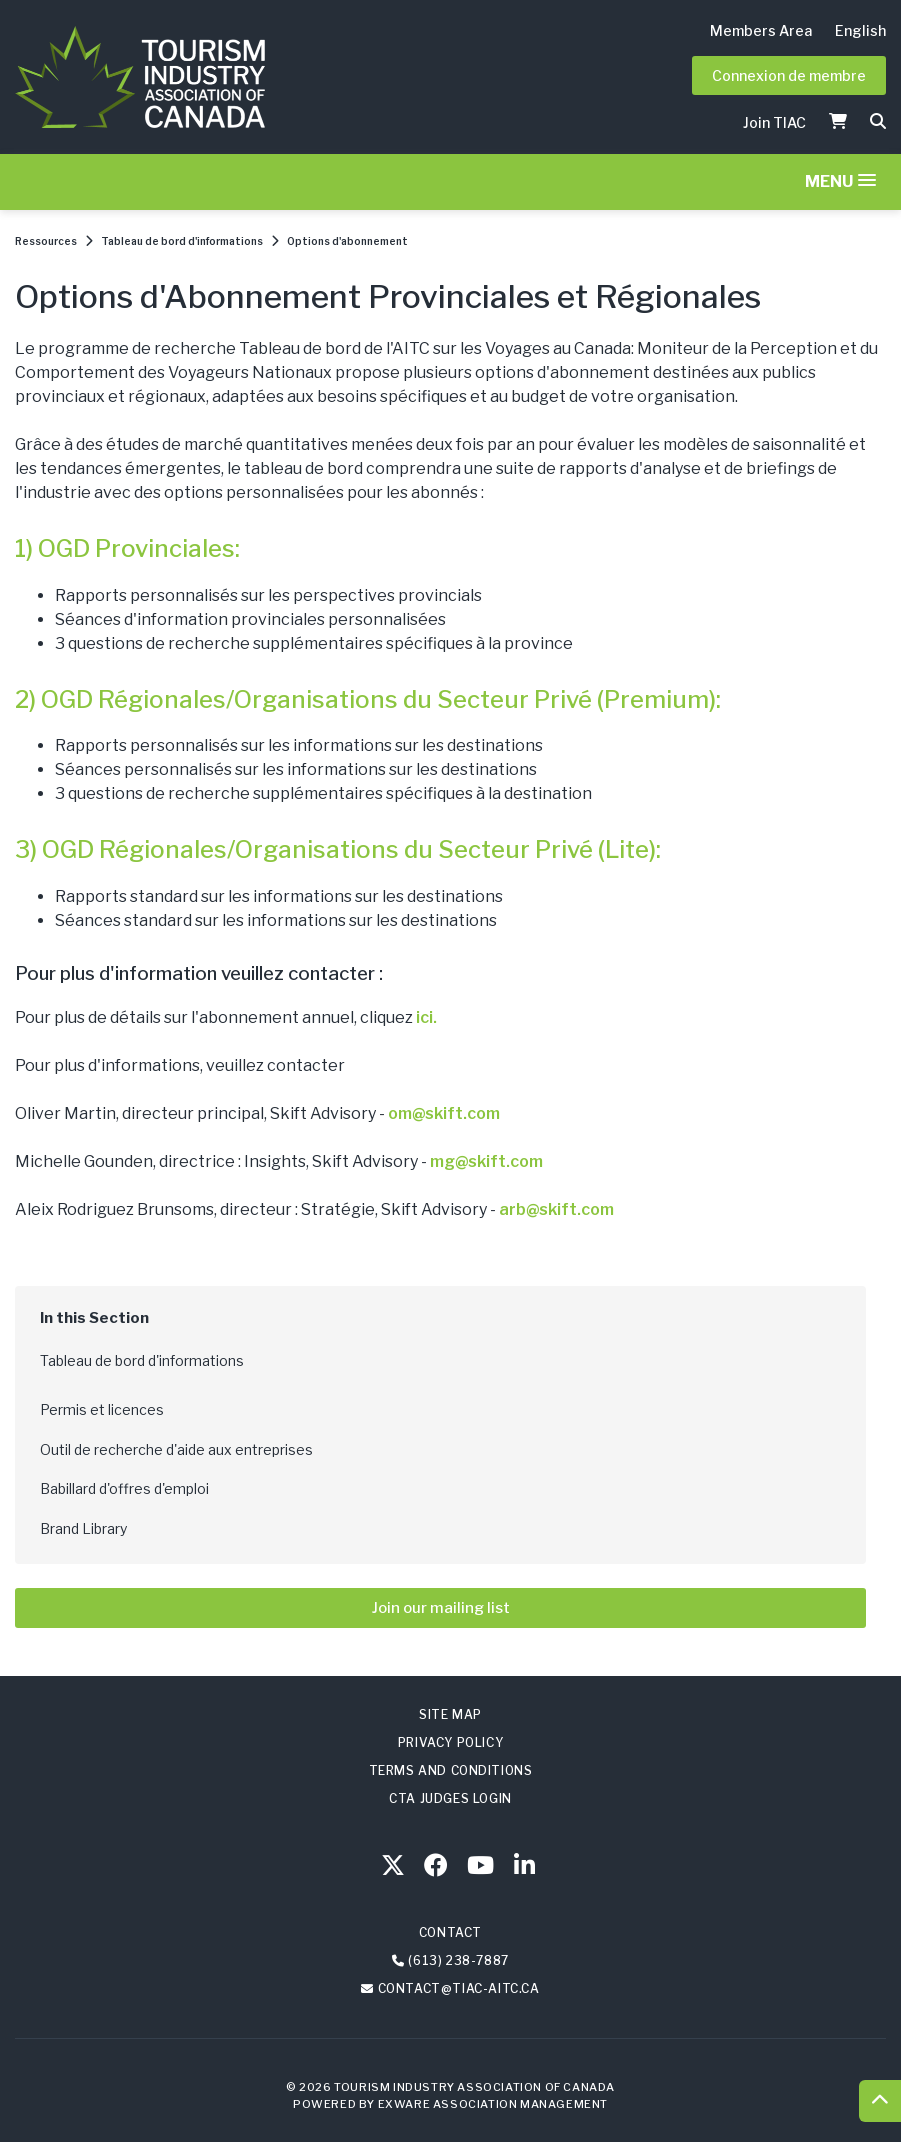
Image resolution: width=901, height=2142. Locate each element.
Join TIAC (774, 122)
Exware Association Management (493, 2104)
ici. (426, 1017)
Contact (450, 1932)
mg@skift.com (486, 1161)
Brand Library (83, 1528)
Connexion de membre (789, 75)
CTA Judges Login (450, 1798)
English (860, 30)
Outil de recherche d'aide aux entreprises (176, 1449)
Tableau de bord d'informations (182, 241)
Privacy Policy (450, 1742)
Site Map (450, 1714)
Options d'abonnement (347, 241)
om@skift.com (444, 1113)
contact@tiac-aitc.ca (459, 1988)
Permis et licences (102, 1409)
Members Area (761, 30)
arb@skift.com (556, 1209)
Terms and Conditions (451, 1770)
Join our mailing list (441, 1608)
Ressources (46, 241)
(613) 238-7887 (458, 1960)
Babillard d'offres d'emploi (124, 1488)
